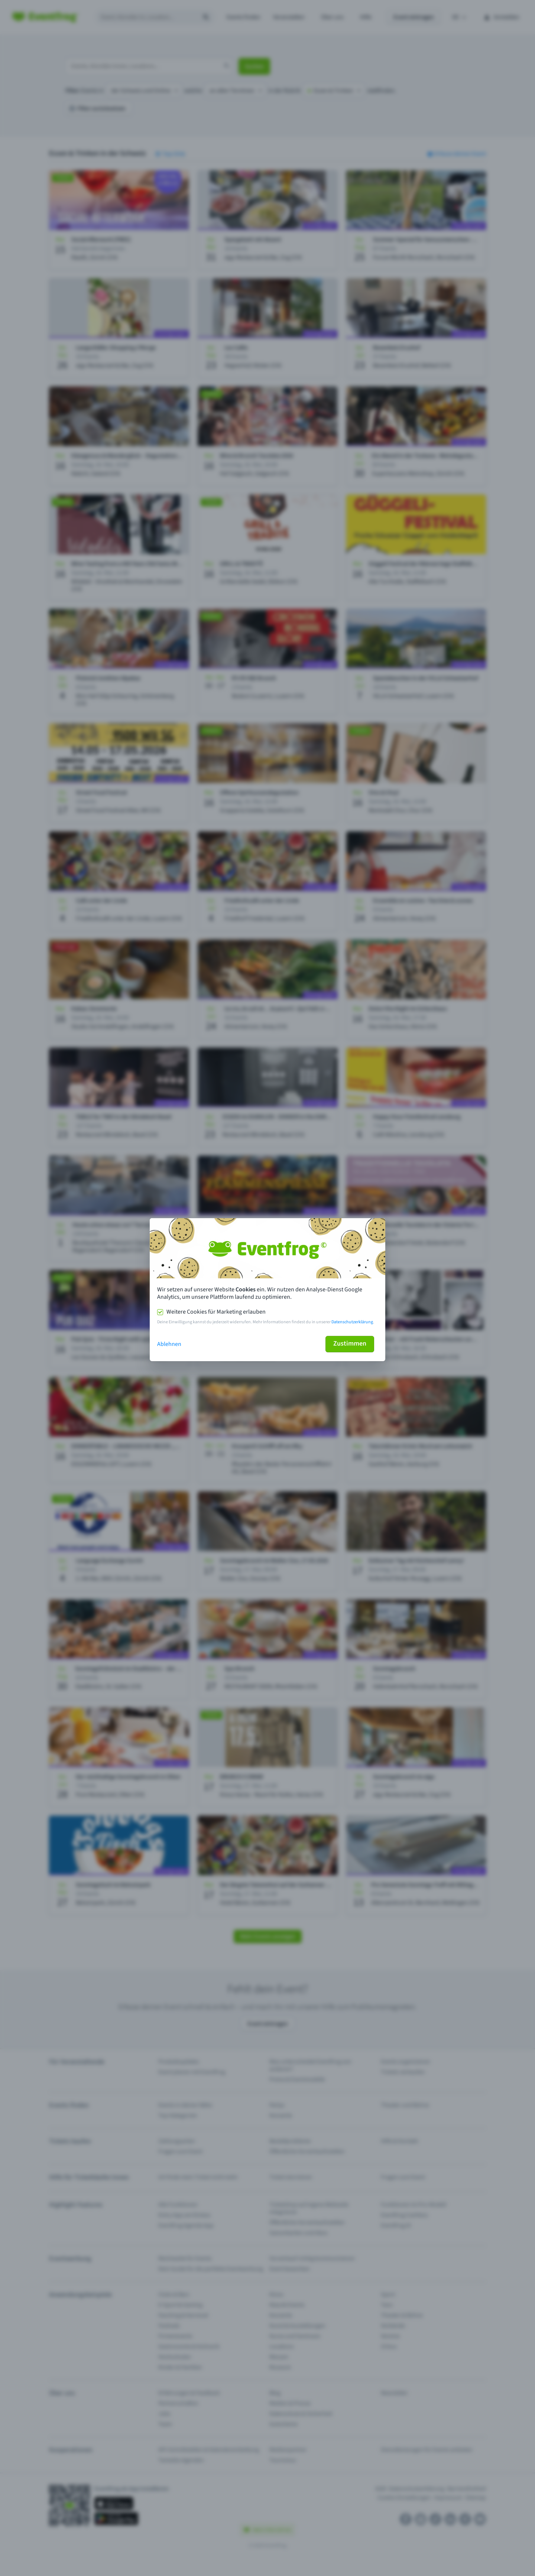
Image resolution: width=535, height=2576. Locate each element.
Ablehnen (169, 1344)
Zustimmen (349, 1343)
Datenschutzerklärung (352, 1322)
